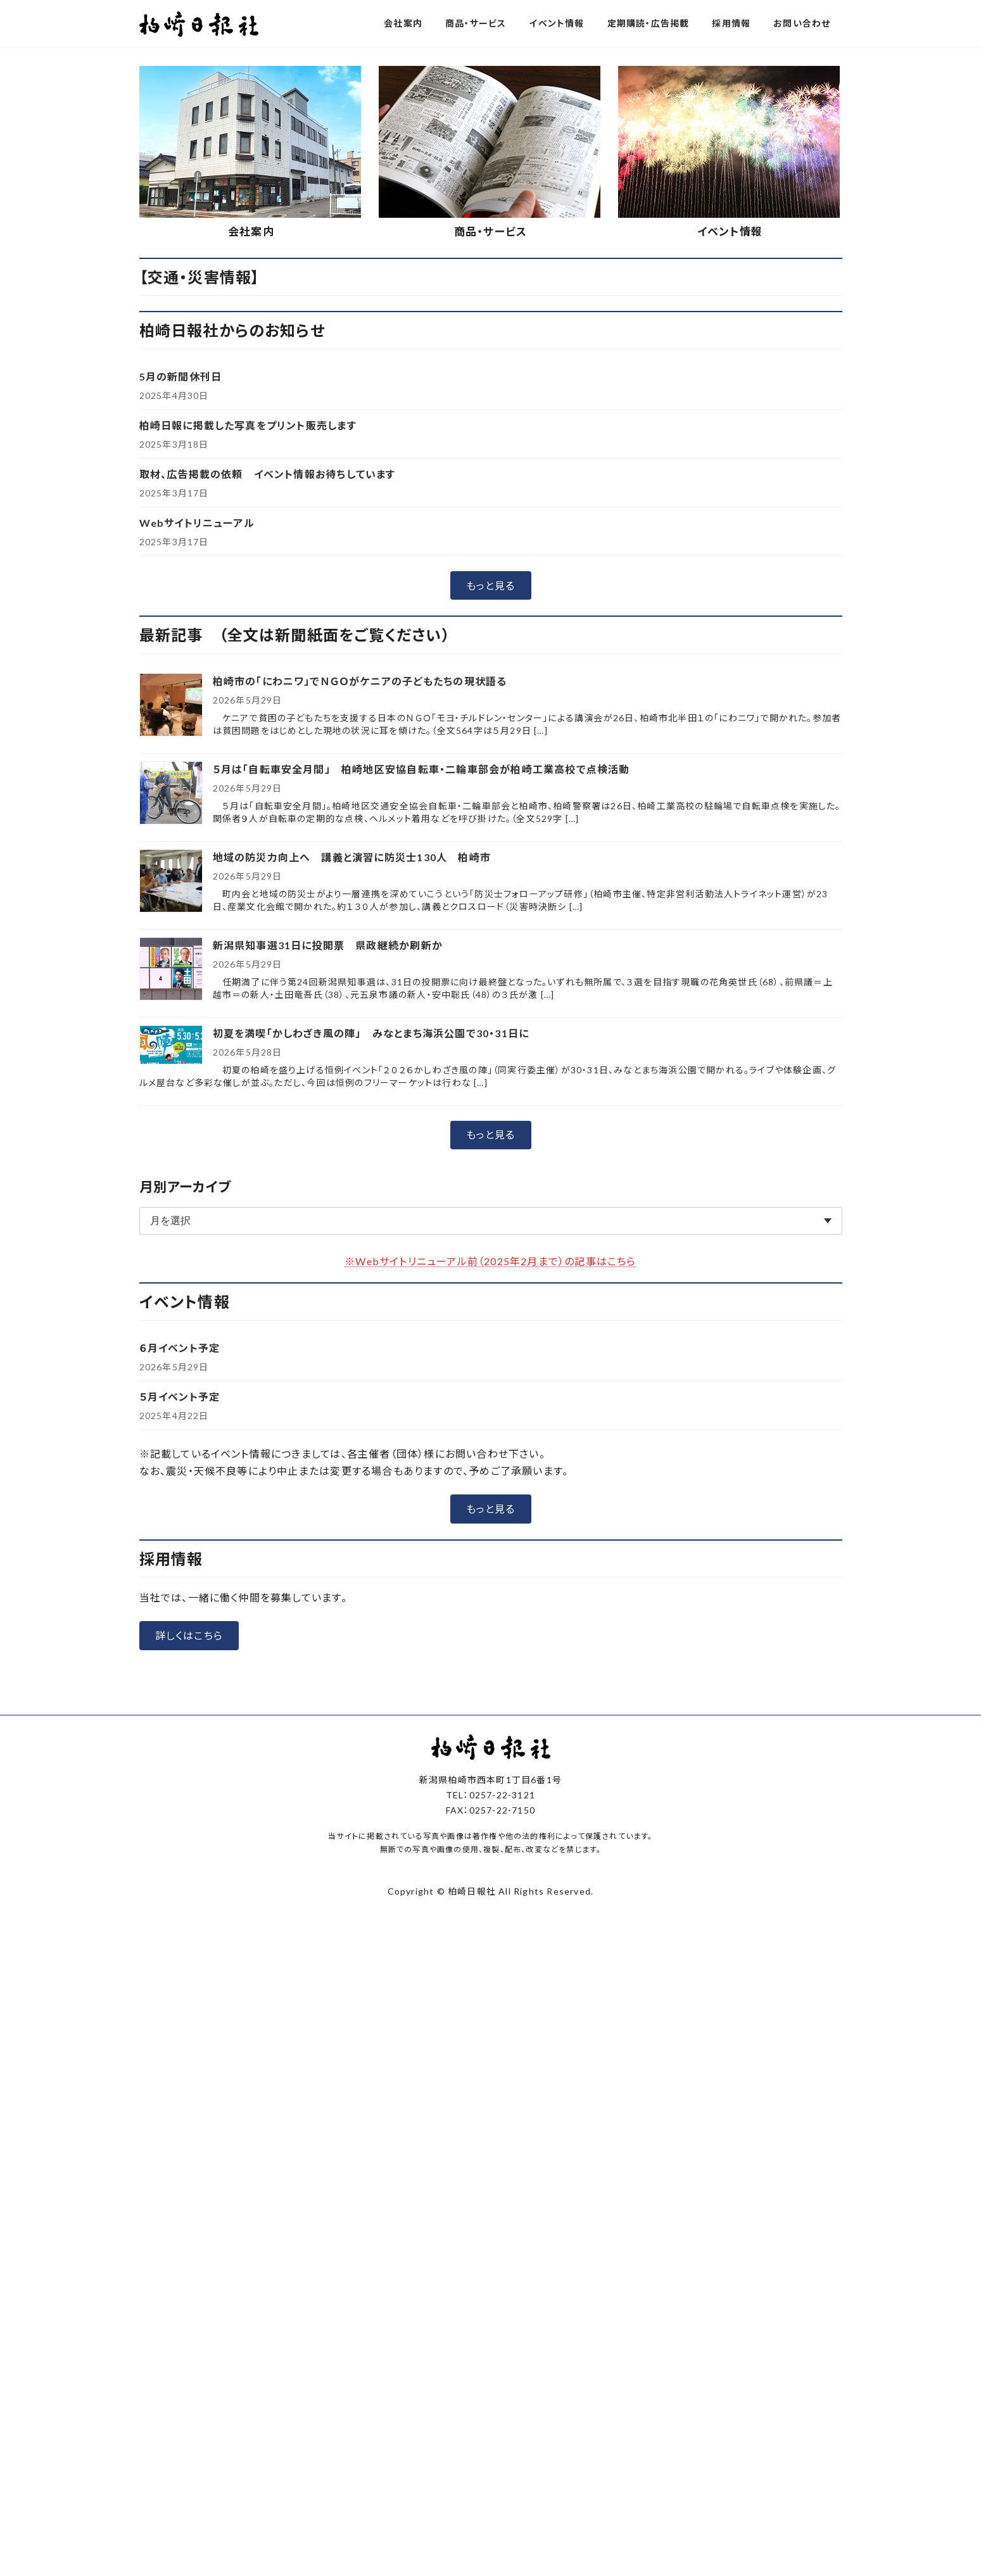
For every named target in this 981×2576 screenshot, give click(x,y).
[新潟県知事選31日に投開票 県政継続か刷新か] (171, 1279)
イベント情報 (730, 541)
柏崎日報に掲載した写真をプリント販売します (248, 735)
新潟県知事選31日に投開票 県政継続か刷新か (328, 1255)
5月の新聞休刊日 (180, 686)
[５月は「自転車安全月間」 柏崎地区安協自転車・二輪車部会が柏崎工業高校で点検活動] (171, 1103)
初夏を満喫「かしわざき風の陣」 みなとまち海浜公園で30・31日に (371, 1343)
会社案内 (251, 541)
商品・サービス (490, 541)
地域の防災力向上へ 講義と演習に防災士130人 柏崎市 (352, 1167)
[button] (442, 348)
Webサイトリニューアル (197, 832)
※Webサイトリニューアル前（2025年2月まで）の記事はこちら (490, 1571)
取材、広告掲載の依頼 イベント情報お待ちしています (267, 784)
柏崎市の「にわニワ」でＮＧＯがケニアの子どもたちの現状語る (360, 991)
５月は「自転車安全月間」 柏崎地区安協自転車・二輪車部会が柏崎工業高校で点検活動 (421, 1079)
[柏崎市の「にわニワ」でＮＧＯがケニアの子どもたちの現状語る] (171, 1015)
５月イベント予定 (179, 1706)
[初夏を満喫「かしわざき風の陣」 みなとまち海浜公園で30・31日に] (171, 1355)
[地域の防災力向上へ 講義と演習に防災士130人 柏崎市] (171, 1191)
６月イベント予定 (179, 1657)
